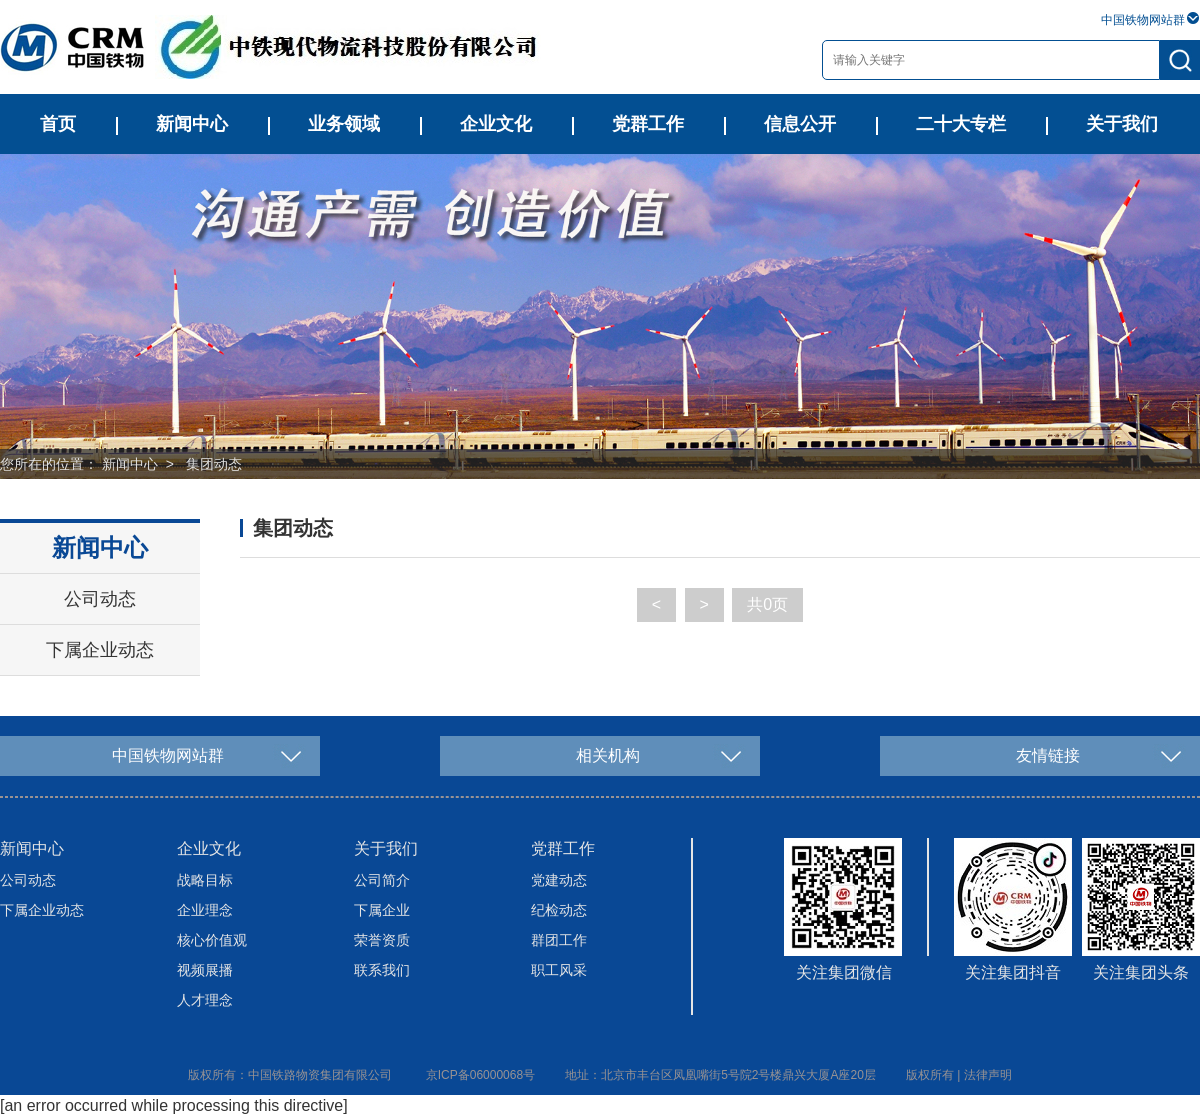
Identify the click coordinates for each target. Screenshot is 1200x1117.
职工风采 (559, 970)
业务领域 (344, 124)
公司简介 (382, 880)
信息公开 (800, 124)
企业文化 (496, 124)
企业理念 (205, 910)
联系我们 (382, 970)
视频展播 (205, 970)
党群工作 (648, 124)
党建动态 (559, 880)
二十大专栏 (961, 124)
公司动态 (100, 599)
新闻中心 (192, 124)
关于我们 (1122, 124)
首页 (58, 124)
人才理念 (205, 1000)
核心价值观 (212, 940)
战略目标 (205, 880)
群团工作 (559, 940)
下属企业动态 (100, 650)
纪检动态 (559, 910)
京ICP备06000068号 (480, 1075)
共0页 (767, 604)
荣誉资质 (382, 940)
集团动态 (214, 464)
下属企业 (382, 910)
